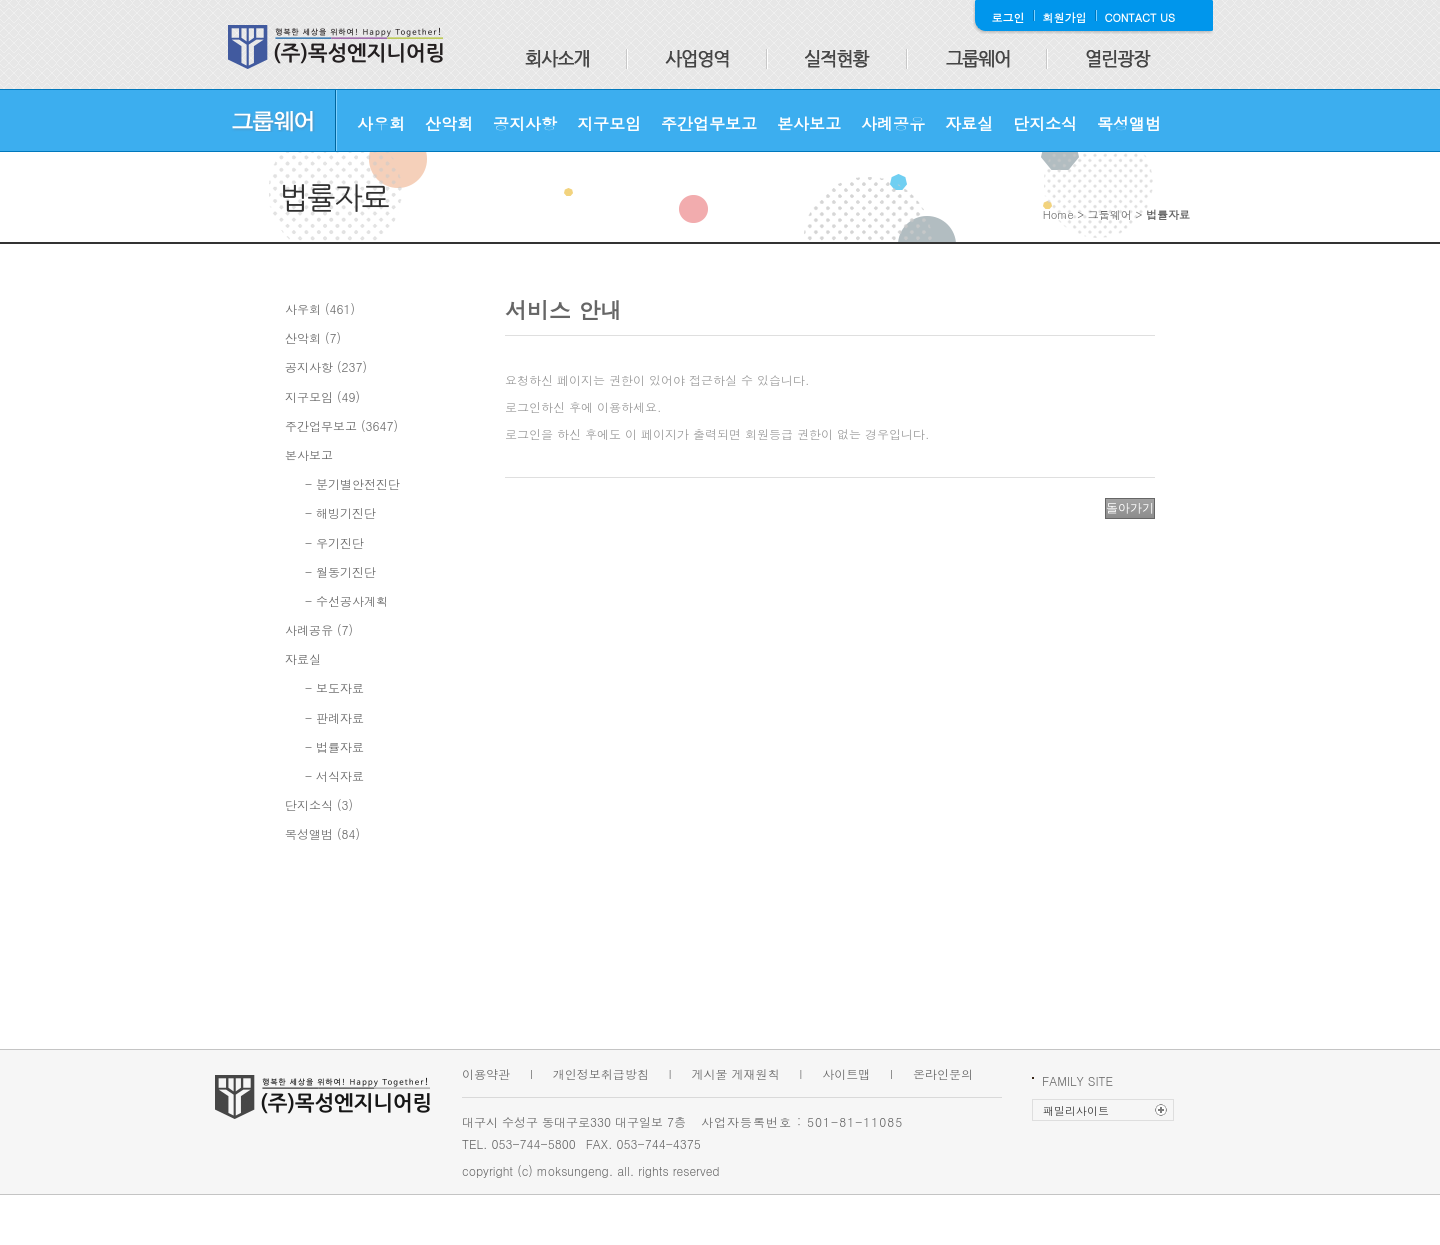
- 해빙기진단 (340, 512)
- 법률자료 (334, 746)
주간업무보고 (709, 123)
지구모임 (609, 123)
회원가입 (1065, 17)
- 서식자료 (334, 775)
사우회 (381, 123)
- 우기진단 (334, 542)
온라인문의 (943, 1073)
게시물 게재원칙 (736, 1073)
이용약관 (486, 1073)
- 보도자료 (334, 687)
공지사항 (525, 123)
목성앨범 (1129, 123)
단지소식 (1045, 123)
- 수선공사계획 (346, 600)
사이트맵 (846, 1073)
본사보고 (809, 123)
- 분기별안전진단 (352, 483)
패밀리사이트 (1076, 1110)
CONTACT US (1140, 17)
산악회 (449, 123)
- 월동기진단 (340, 571)
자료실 (969, 123)
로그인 (1008, 17)
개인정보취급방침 (601, 1073)
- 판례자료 (334, 717)
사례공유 (893, 123)
